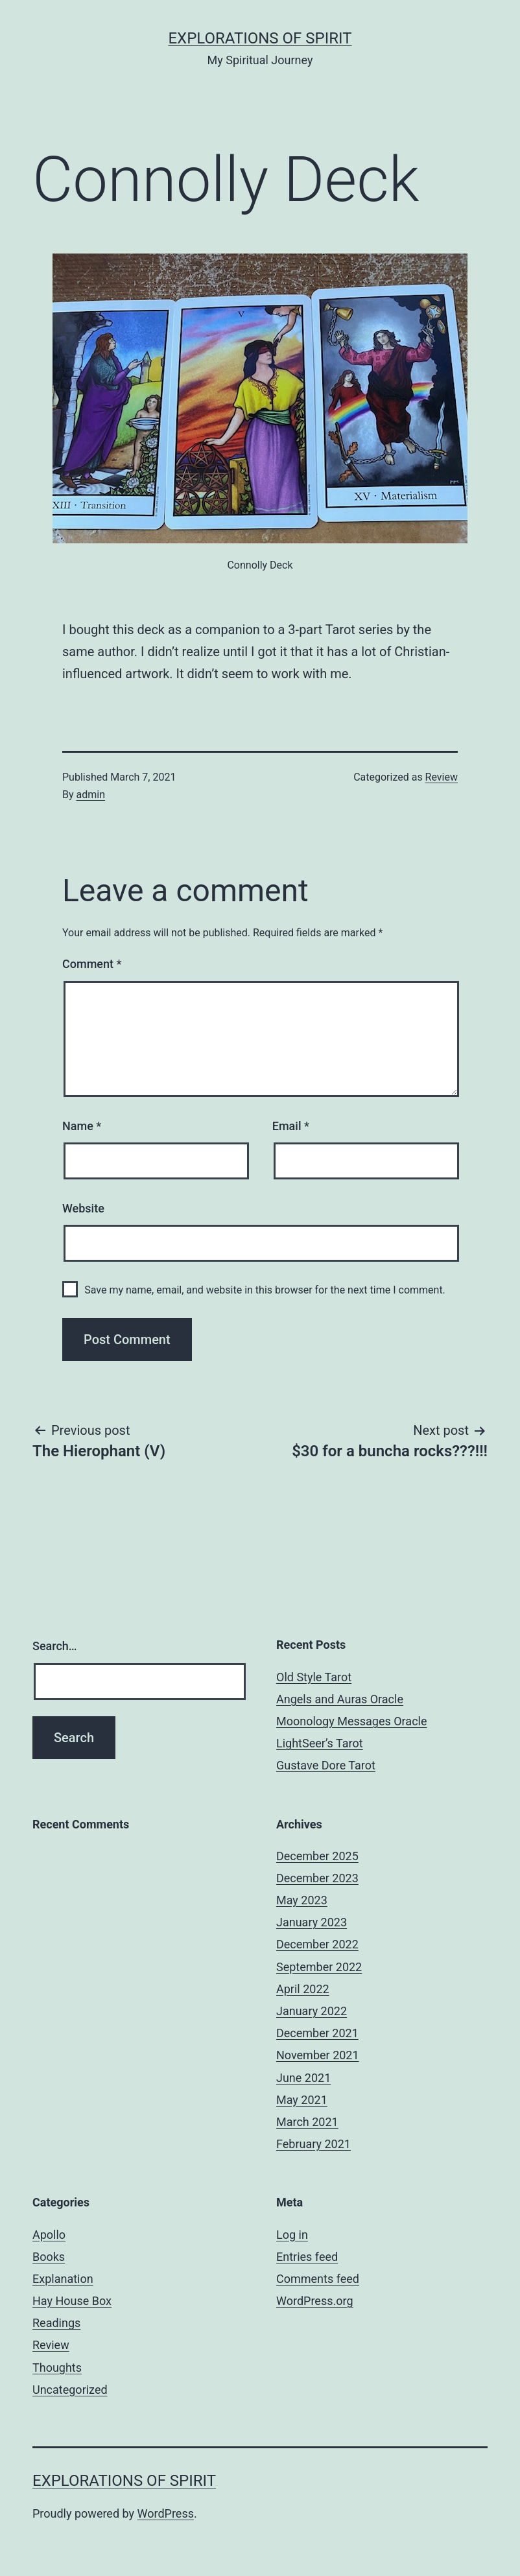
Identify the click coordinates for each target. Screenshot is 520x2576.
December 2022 (317, 1944)
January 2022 (311, 2011)
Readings (56, 2323)
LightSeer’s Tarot (319, 1743)
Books (48, 2256)
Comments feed (317, 2279)
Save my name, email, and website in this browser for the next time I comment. (264, 1290)
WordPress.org (314, 2301)
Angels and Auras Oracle (339, 1699)
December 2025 (317, 1856)
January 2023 (311, 1922)
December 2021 (317, 2033)
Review (441, 777)
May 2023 (301, 1900)
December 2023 (317, 1878)
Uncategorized (70, 2389)
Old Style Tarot (313, 1677)
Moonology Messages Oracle (351, 1721)
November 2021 (317, 2055)
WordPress (165, 2513)
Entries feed (307, 2256)
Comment (91, 964)
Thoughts (57, 2367)
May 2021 (301, 2100)
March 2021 (307, 2122)
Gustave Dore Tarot (325, 1765)
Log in (292, 2234)
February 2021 (313, 2144)
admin (91, 794)
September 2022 (319, 1967)
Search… (54, 1646)
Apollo (48, 2234)
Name (81, 1126)
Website (83, 1208)
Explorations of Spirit (259, 38)
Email (290, 1126)
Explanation (62, 2279)
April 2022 (302, 1989)
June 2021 (303, 2078)
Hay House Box (72, 2301)
